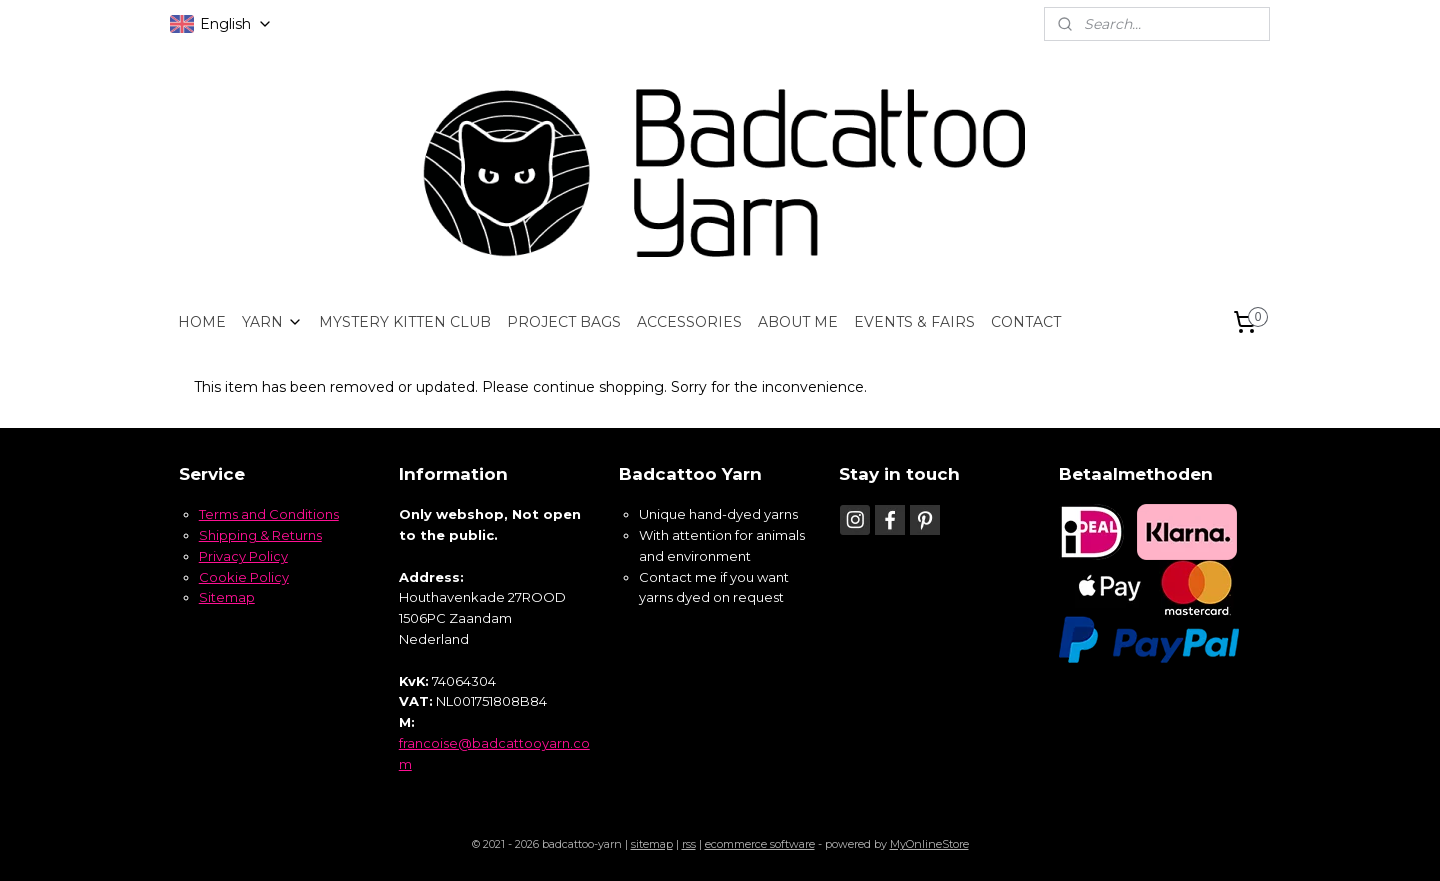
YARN (272, 322)
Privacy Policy (243, 556)
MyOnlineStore (929, 844)
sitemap (652, 844)
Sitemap (227, 597)
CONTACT (1026, 322)
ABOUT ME (798, 322)
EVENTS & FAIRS (914, 322)
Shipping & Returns (260, 535)
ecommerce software (760, 844)
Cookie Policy (244, 577)
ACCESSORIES (689, 322)
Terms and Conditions (269, 514)
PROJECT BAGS (564, 322)
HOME (202, 322)
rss (689, 844)
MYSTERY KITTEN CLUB (405, 322)
